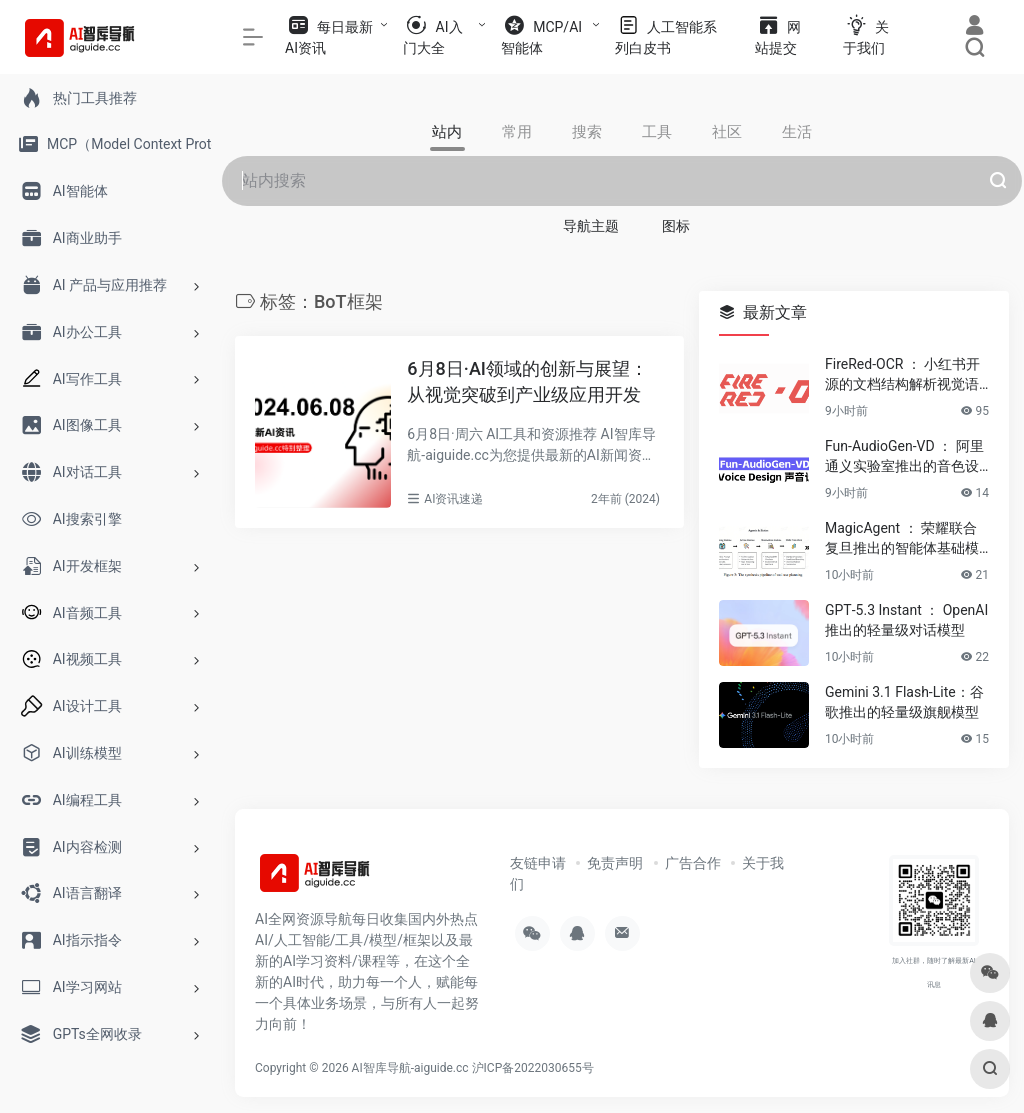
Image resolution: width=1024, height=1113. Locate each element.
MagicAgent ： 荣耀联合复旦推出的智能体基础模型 (902, 539)
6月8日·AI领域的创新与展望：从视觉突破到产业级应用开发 (527, 381)
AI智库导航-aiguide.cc (410, 1068)
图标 (676, 226)
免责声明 (615, 863)
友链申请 (538, 863)
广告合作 (693, 863)
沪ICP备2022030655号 (533, 1068)
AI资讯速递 (453, 499)
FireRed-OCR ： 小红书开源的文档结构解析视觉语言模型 (902, 375)
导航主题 (591, 226)
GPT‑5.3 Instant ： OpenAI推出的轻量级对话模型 (906, 620)
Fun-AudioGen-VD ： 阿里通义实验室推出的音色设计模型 (904, 457)
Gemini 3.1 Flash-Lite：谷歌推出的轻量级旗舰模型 (904, 702)
